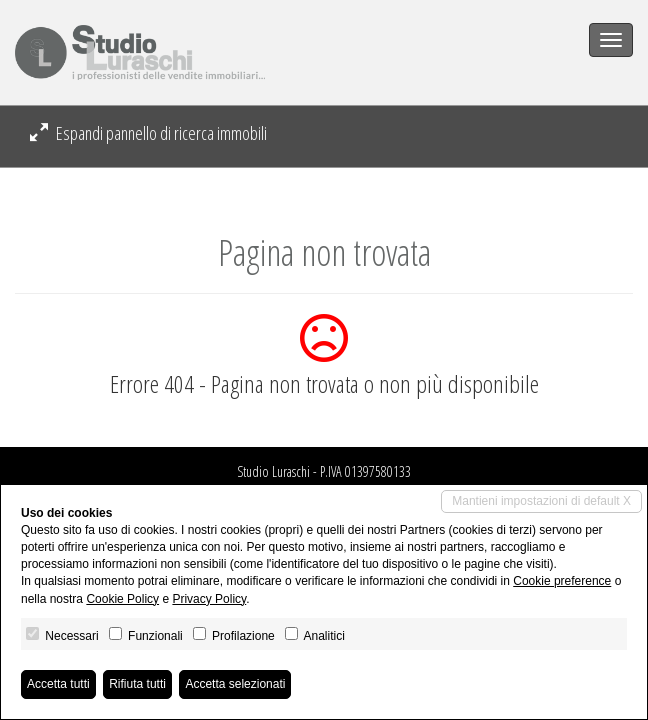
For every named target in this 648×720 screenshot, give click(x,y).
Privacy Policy (209, 599)
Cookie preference (562, 581)
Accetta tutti (58, 684)
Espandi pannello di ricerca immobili (148, 133)
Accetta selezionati (235, 684)
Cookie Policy (122, 599)
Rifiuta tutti (137, 684)
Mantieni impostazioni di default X (541, 501)
